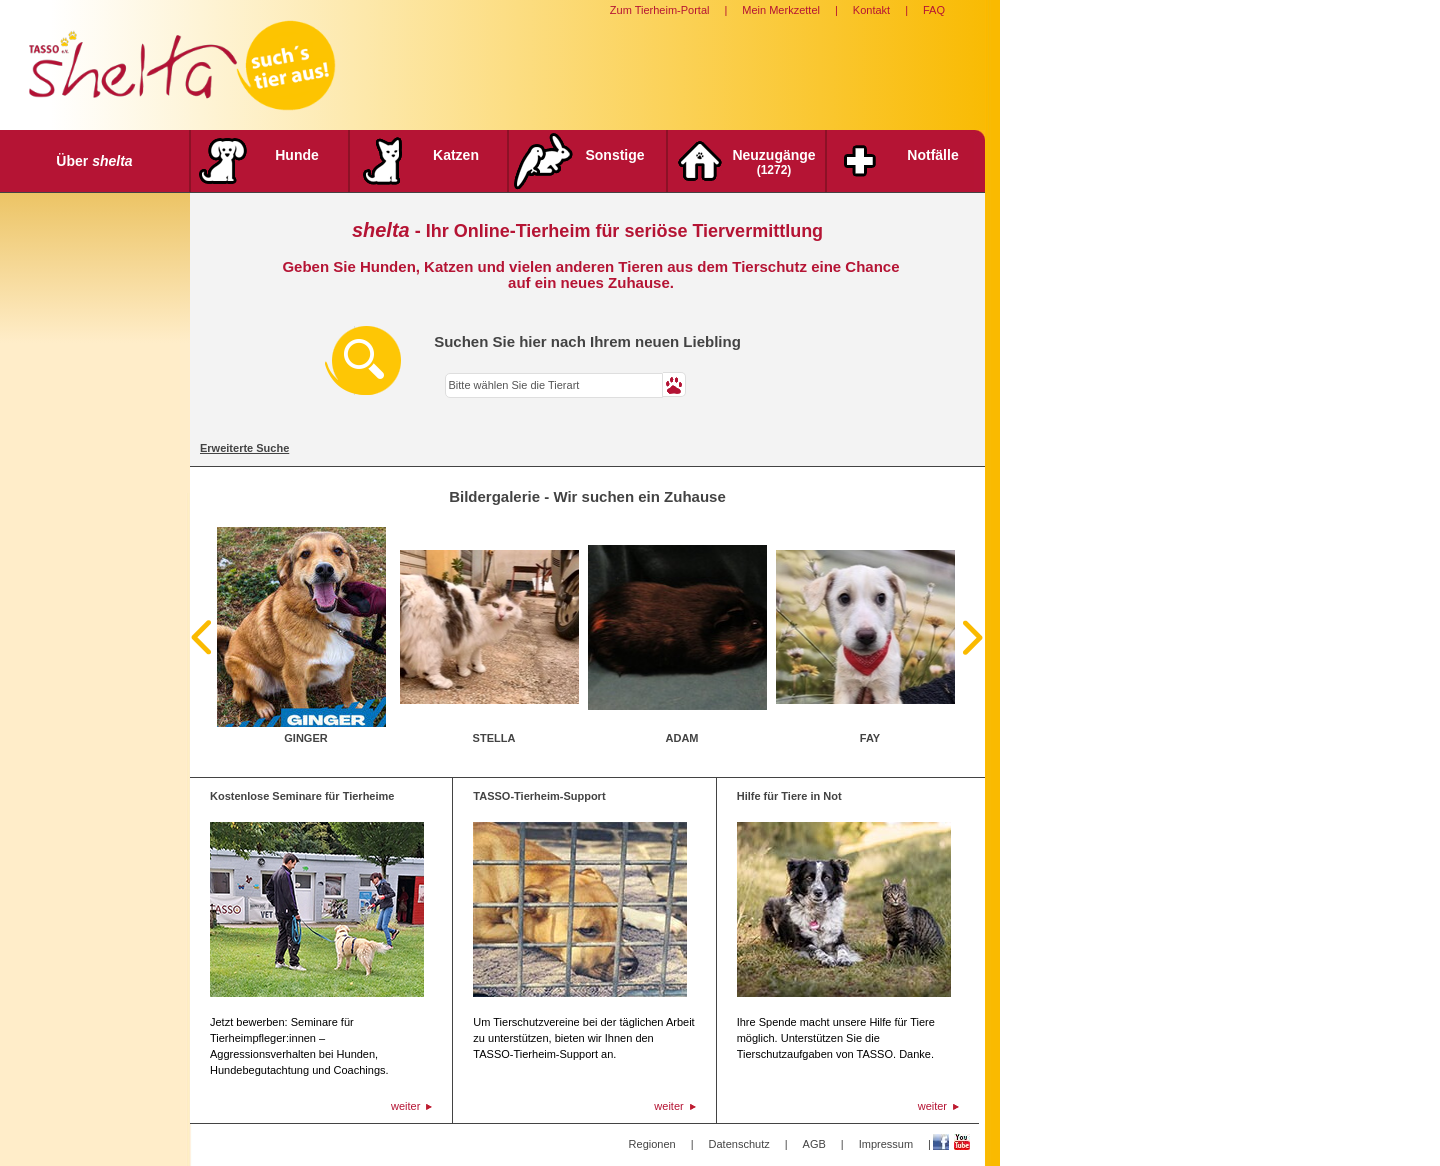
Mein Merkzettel (781, 10)
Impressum (886, 1144)
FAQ (934, 10)
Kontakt (871, 10)
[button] (674, 384)
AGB (814, 1144)
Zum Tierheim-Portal (660, 10)
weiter (405, 1106)
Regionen (652, 1144)
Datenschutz (739, 1144)
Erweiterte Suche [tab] (244, 448)
